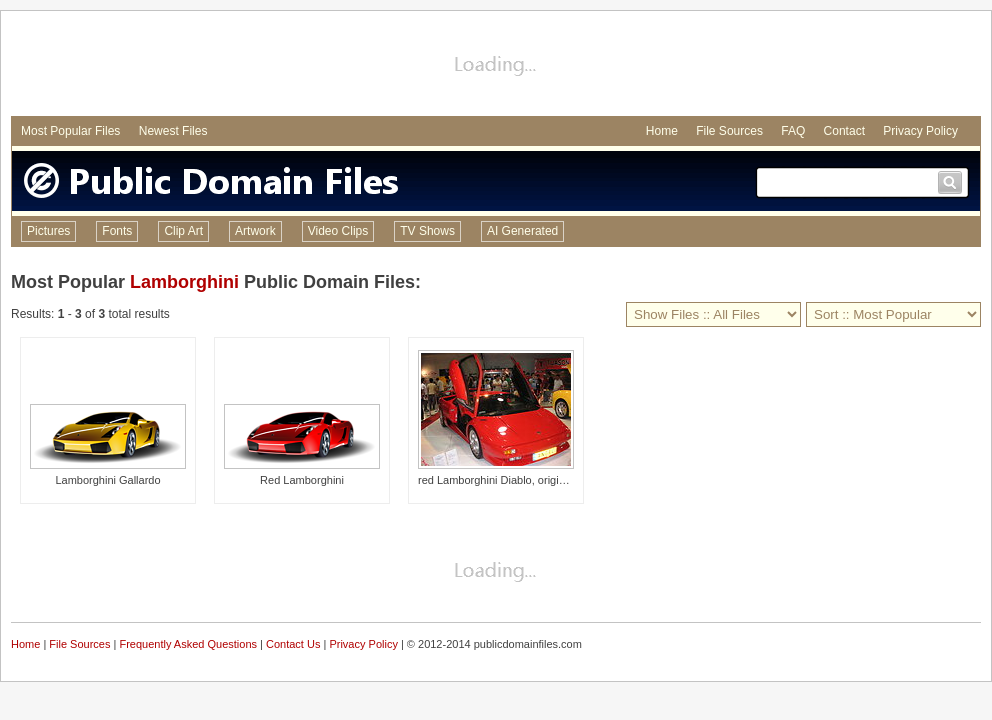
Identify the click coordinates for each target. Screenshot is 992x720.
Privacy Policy (920, 131)
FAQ (793, 131)
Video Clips (338, 231)
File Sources (729, 131)
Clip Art (183, 231)
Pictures (48, 231)
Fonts (117, 231)
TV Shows (427, 231)
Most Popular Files (70, 131)
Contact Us (293, 644)
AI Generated (522, 231)
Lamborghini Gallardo (107, 480)
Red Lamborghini (302, 480)
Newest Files (173, 131)
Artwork (255, 231)
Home (662, 131)
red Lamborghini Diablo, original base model (525, 480)
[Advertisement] (496, 66)
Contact (844, 131)
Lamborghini (184, 282)
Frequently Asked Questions (188, 644)
